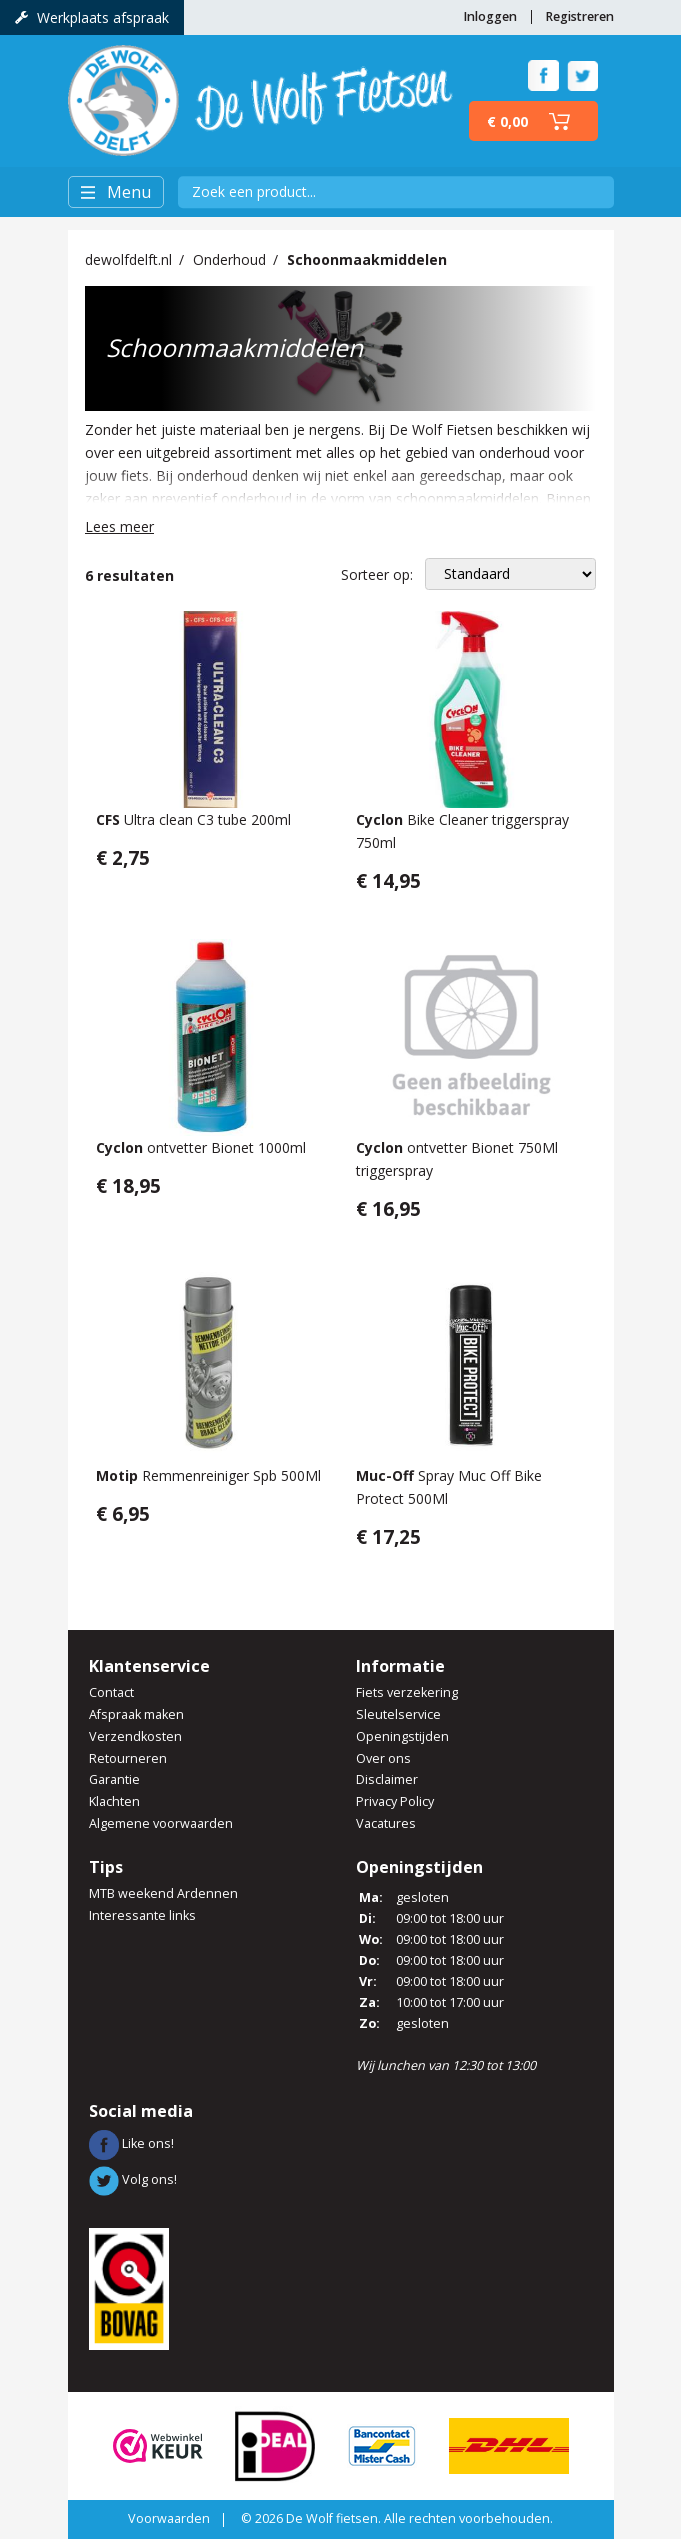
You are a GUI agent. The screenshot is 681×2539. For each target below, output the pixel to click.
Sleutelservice (398, 1714)
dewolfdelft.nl (128, 259)
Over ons (383, 1758)
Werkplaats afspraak (92, 17)
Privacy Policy (395, 1801)
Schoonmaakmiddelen (367, 259)
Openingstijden (402, 1736)
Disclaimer (387, 1779)
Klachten (114, 1801)
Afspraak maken (136, 1714)
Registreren (579, 16)
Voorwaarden (169, 2518)
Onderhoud (229, 259)
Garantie (114, 1779)
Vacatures (386, 1823)
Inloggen (490, 16)
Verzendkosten (135, 1736)
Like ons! (131, 2143)
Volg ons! (133, 2179)
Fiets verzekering (407, 1692)
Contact (111, 1692)
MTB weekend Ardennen (163, 1893)
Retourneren (128, 1758)
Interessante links (142, 1915)
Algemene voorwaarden (161, 1823)
